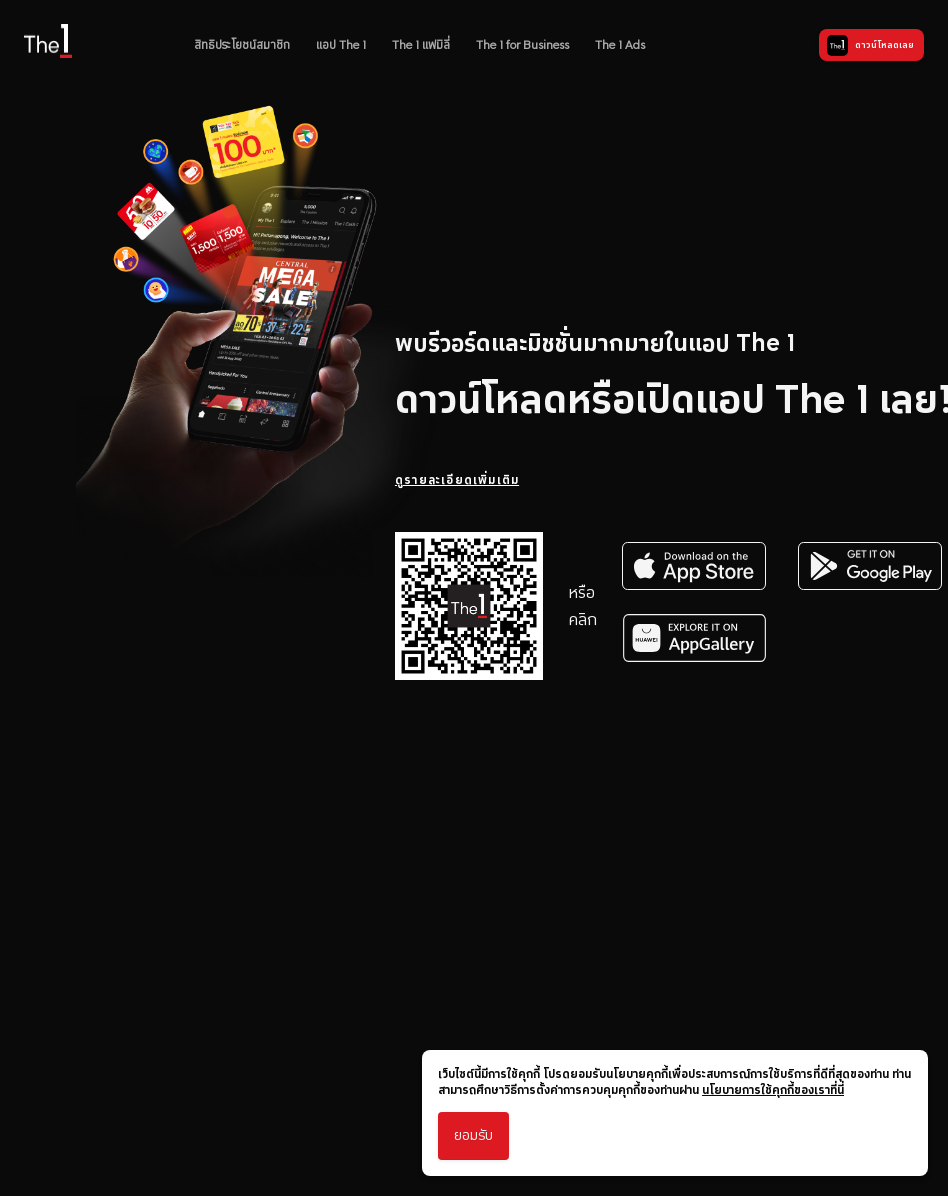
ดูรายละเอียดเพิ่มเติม (457, 480)
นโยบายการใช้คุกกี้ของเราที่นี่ (773, 1090)
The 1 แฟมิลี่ (421, 45)
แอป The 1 (341, 45)
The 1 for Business (522, 45)
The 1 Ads (620, 45)
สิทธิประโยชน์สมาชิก (242, 45)
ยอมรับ (473, 1135)
